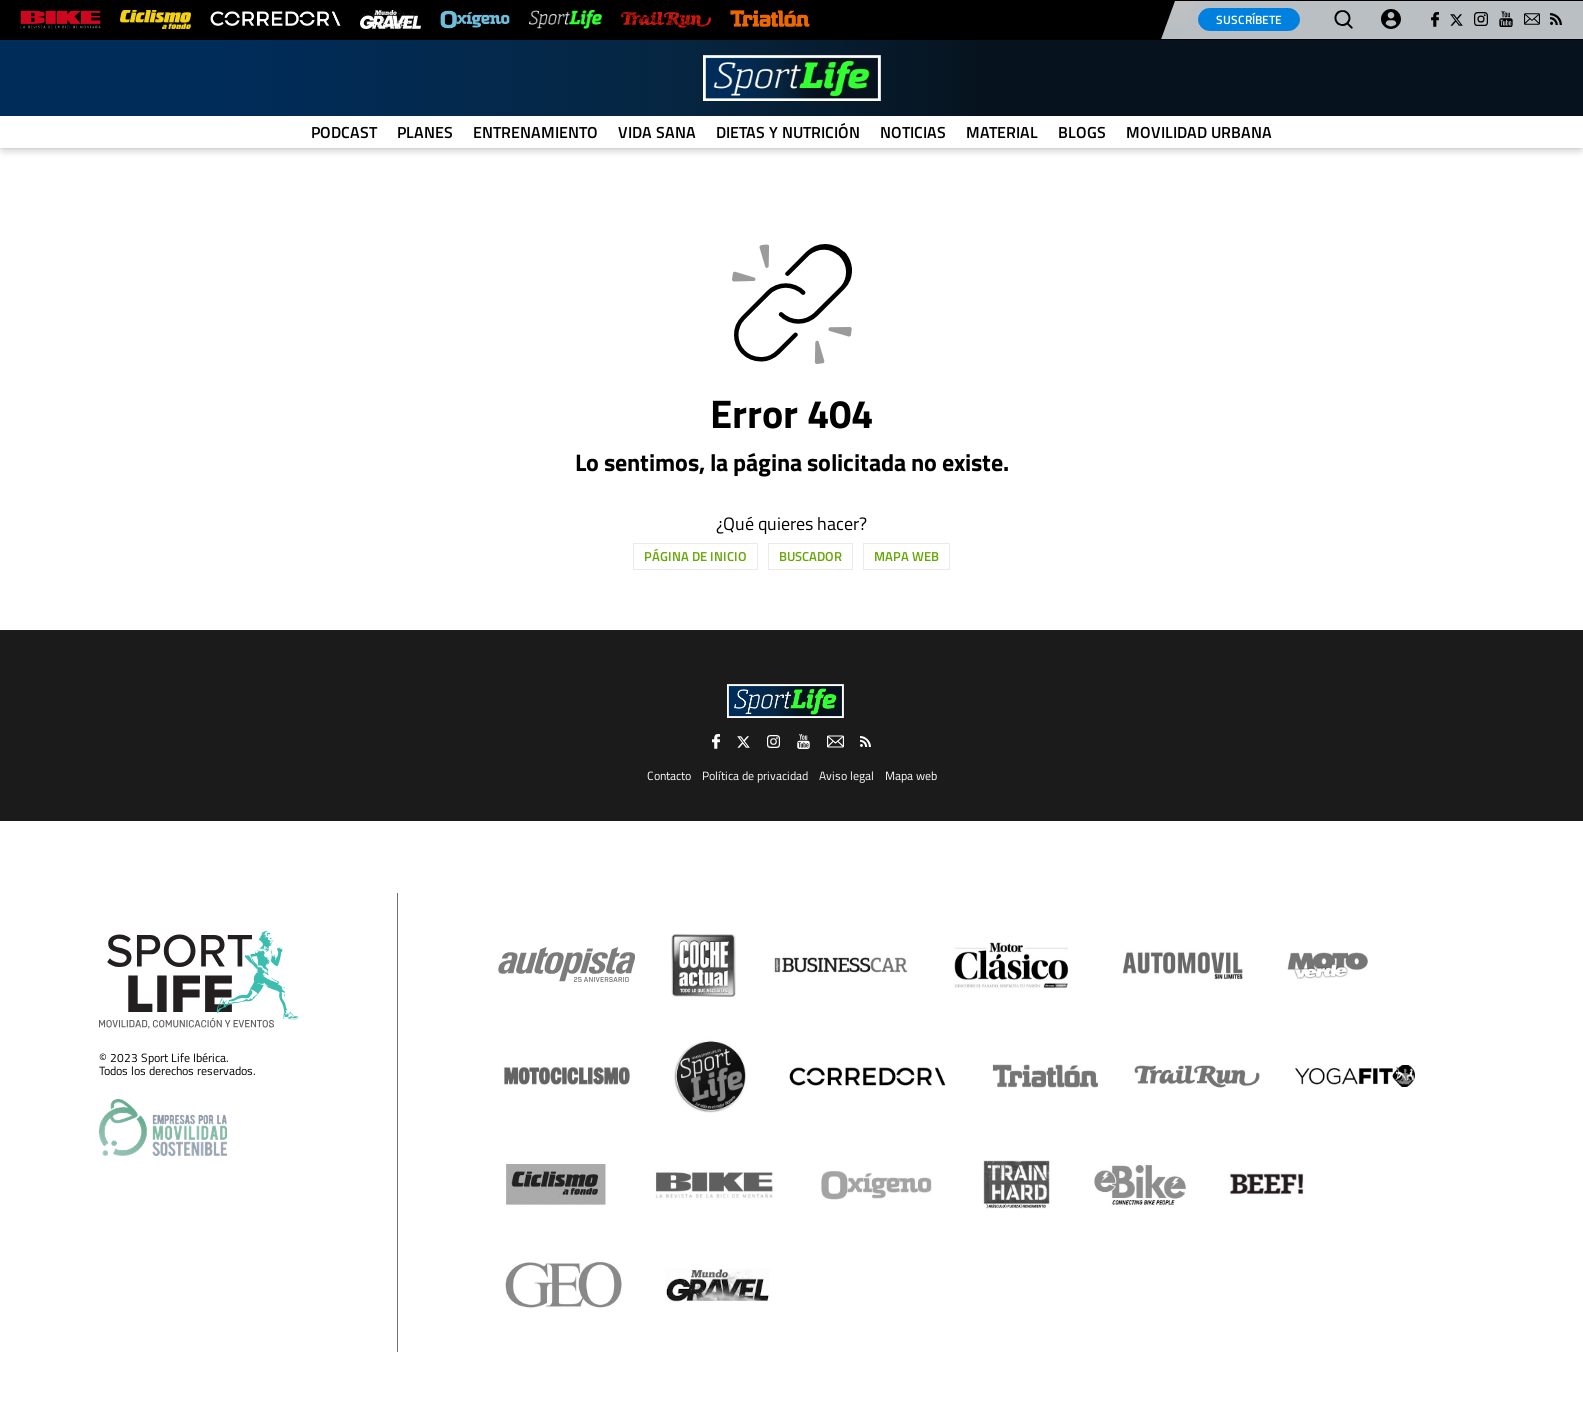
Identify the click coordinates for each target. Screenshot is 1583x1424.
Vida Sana (657, 132)
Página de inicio (695, 556)
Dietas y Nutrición (788, 132)
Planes (425, 132)
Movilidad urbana (1199, 132)
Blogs (1082, 132)
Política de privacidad (755, 775)
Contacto (669, 775)
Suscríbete (1249, 19)
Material (1002, 132)
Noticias (913, 132)
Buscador (810, 556)
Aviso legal (846, 775)
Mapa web (906, 556)
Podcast (344, 132)
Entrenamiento (535, 132)
